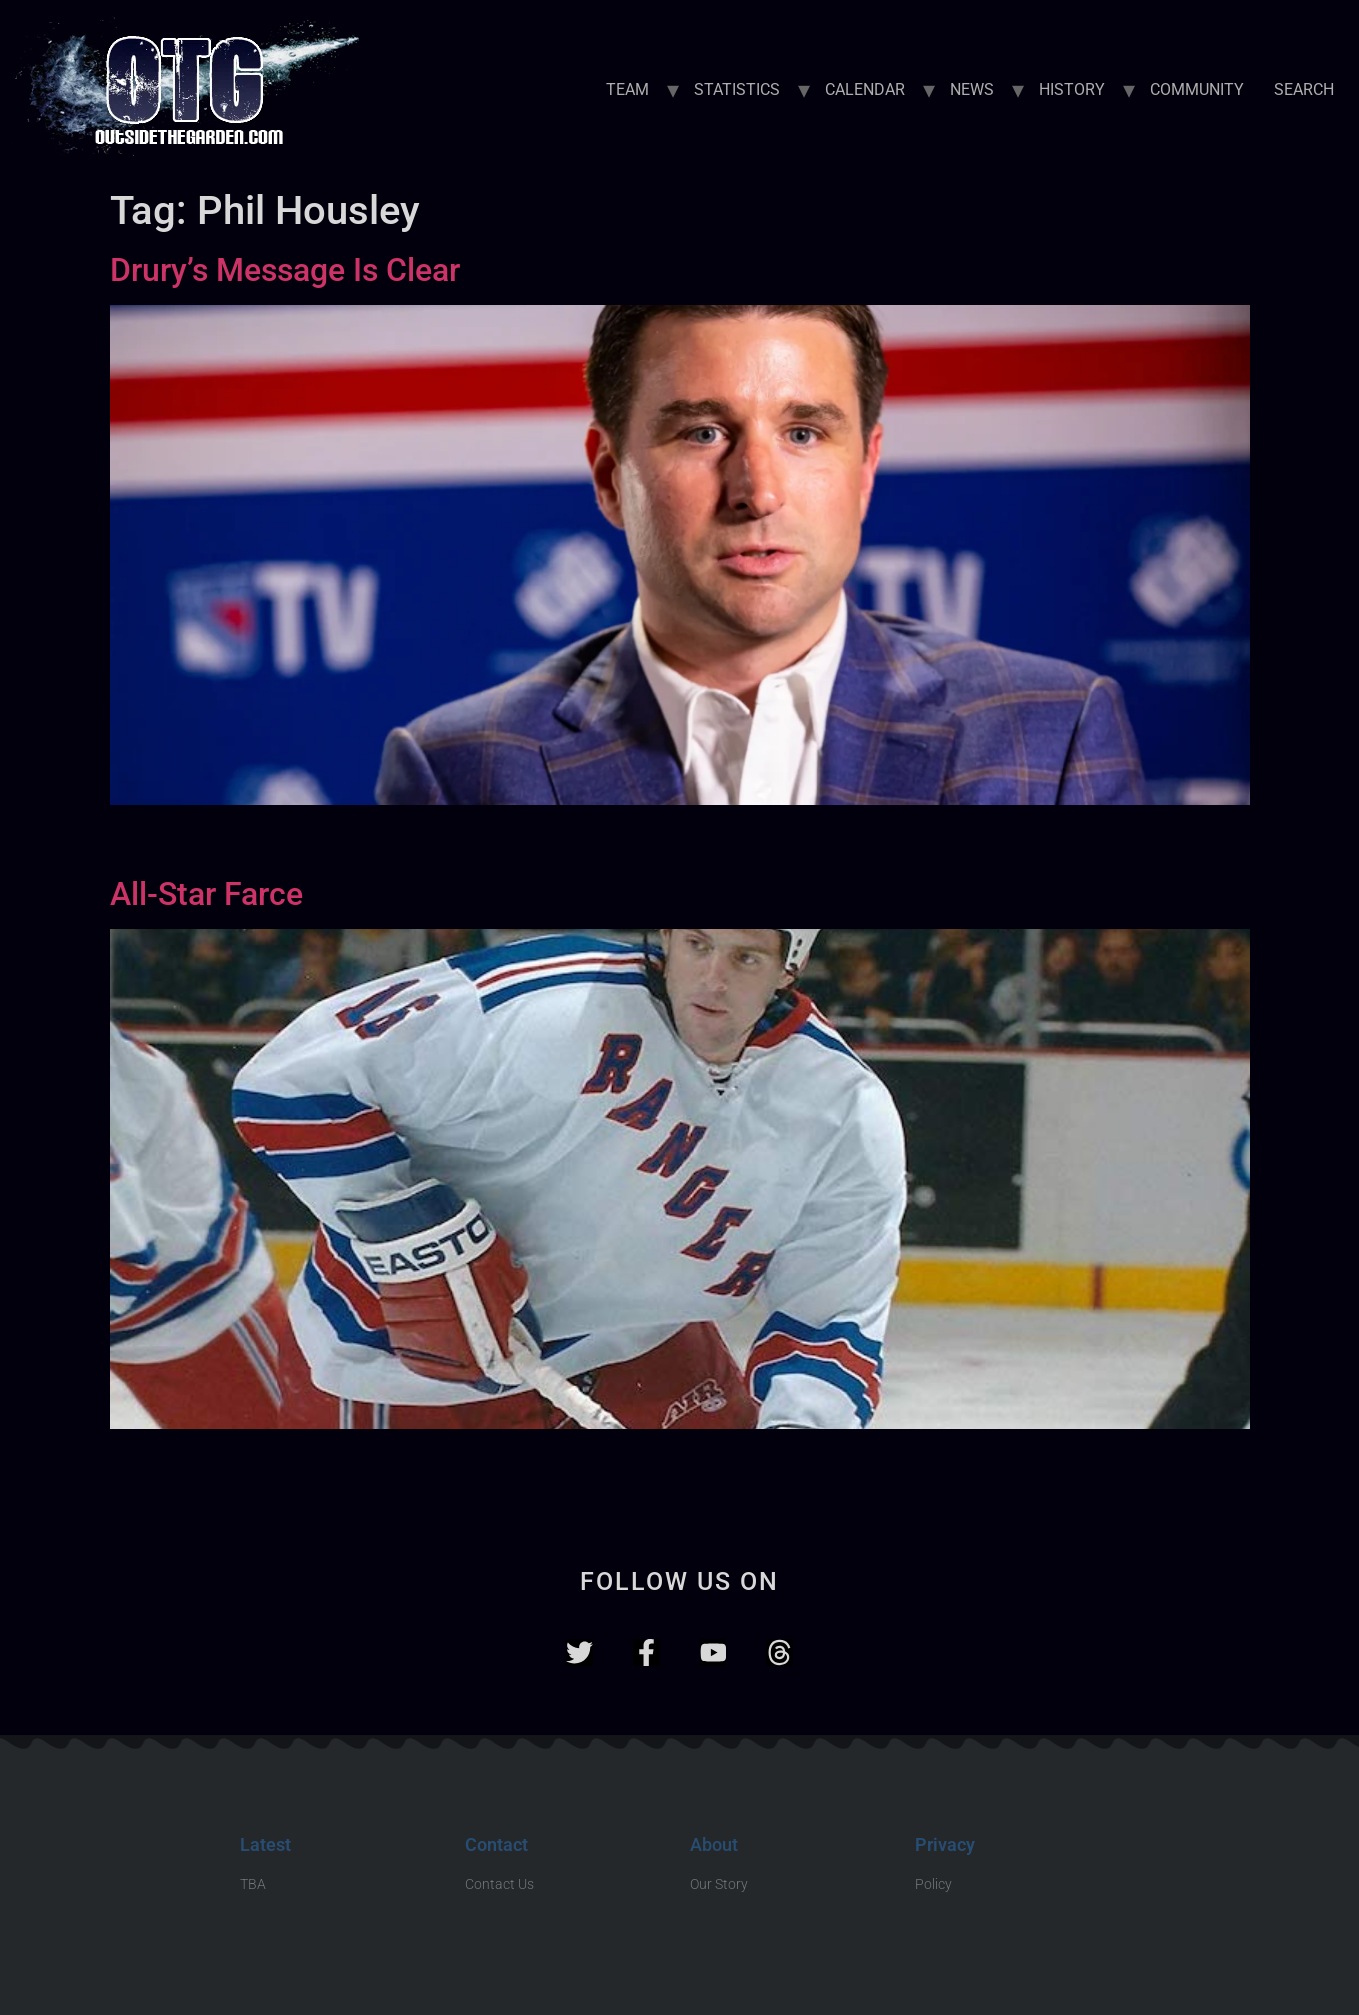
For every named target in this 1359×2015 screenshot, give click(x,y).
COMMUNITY (1197, 89)
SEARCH (1304, 89)
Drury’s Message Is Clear (285, 270)
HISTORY (1072, 89)
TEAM (627, 89)
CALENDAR (865, 89)
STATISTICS (737, 89)
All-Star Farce (206, 894)
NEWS (972, 89)
